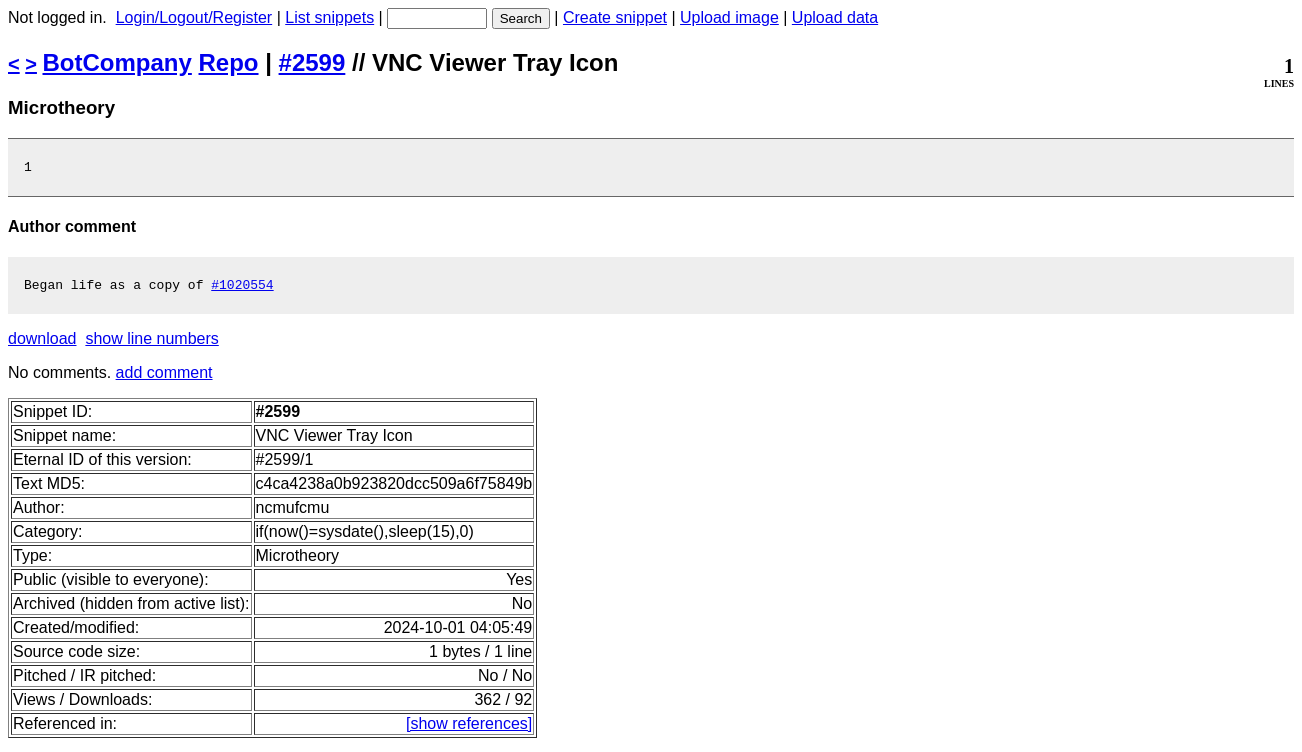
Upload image (729, 17)
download (42, 344)
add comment (164, 378)
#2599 (312, 62)
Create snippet (615, 17)
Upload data (835, 17)
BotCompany (117, 62)
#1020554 (242, 290)
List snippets (329, 17)
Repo (229, 62)
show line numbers (151, 344)
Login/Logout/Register (194, 17)
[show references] (469, 729)
